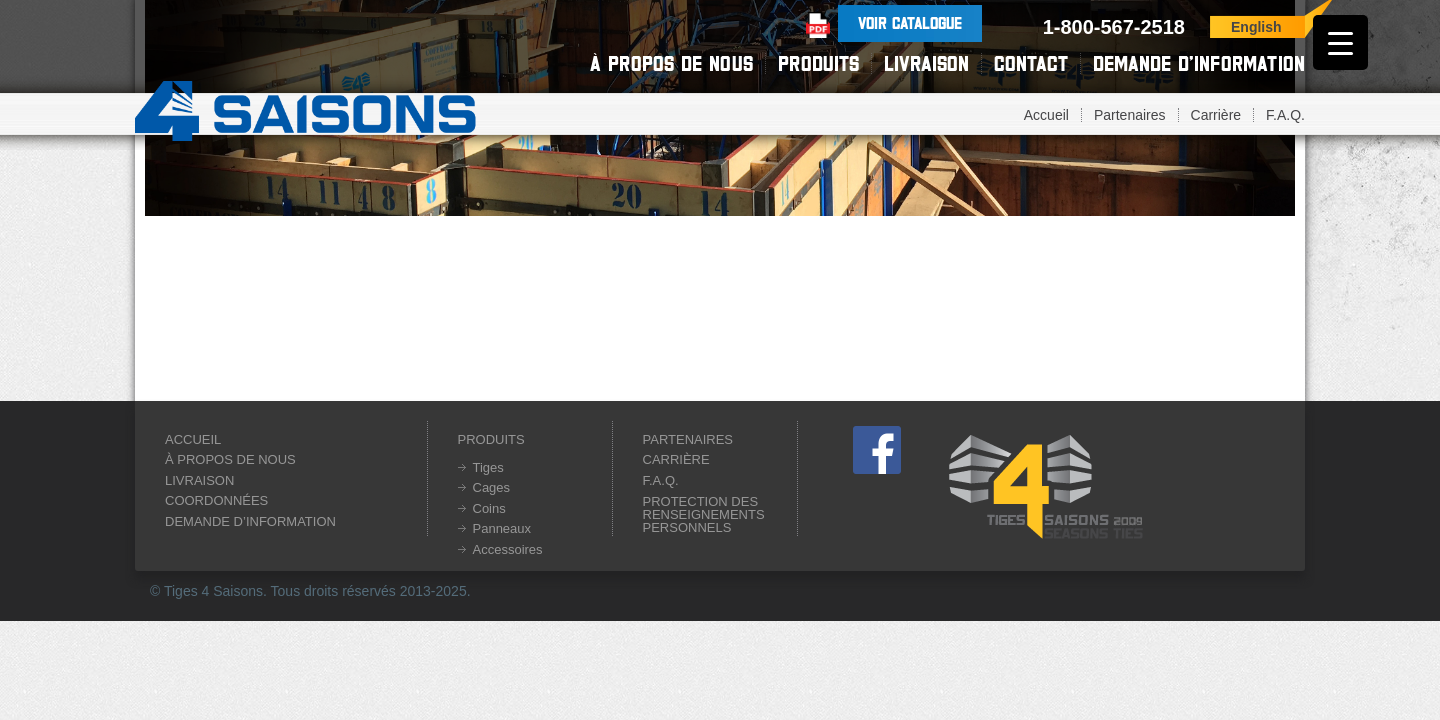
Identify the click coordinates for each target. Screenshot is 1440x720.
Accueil (1046, 115)
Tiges (488, 467)
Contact (1031, 63)
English (1256, 27)
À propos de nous (671, 63)
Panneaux (502, 528)
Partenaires (1130, 115)
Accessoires (508, 549)
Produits (818, 63)
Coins (489, 508)
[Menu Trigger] (1340, 42)
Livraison (926, 63)
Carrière (1216, 115)
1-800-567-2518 (1114, 27)
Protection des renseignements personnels (704, 514)
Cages (492, 487)
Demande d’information (1199, 63)
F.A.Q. (1285, 115)
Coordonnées (216, 500)
